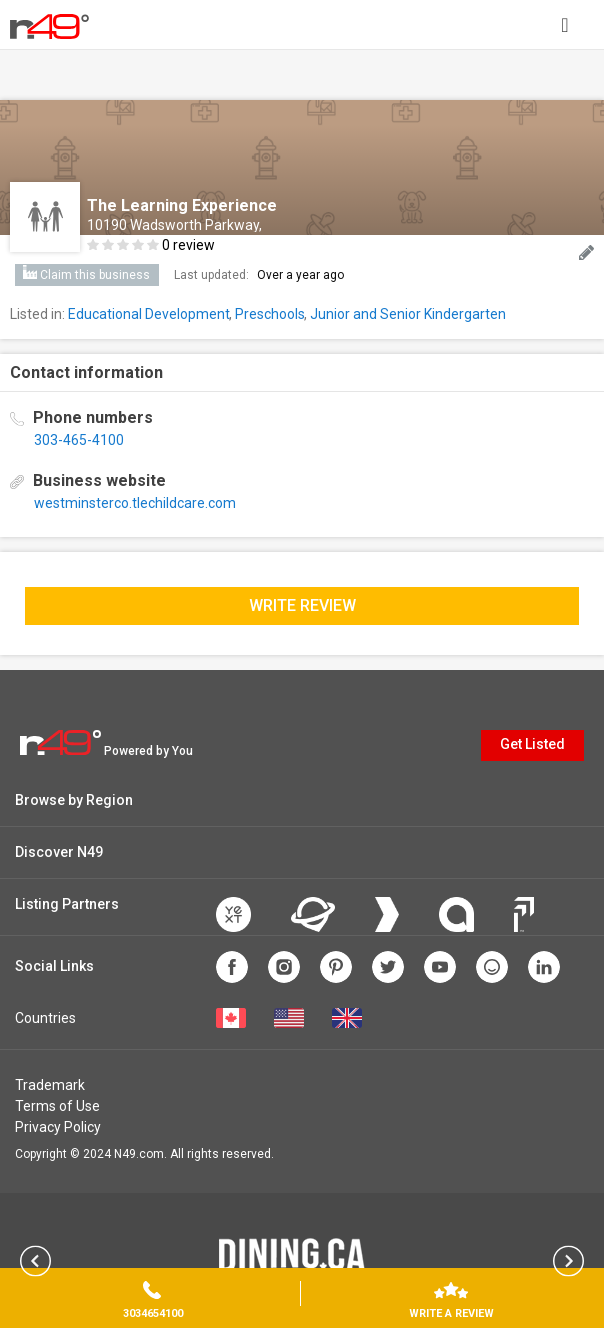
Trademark (50, 1085)
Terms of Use (57, 1106)
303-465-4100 (79, 440)
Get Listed (532, 744)
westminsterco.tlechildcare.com (135, 503)
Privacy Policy (58, 1127)
